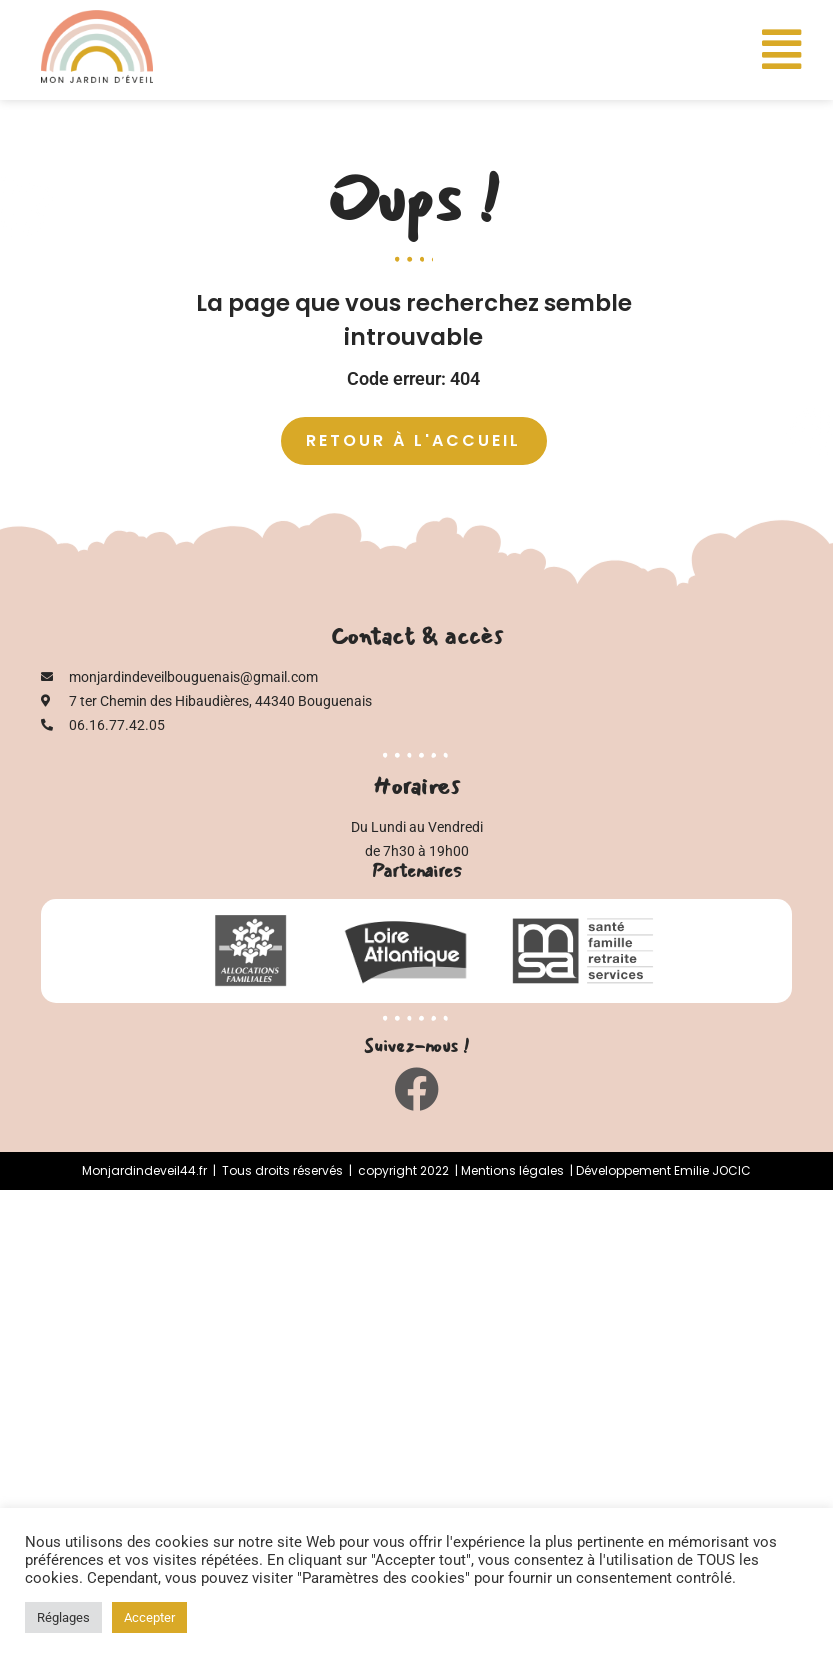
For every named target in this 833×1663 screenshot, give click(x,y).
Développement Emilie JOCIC (663, 1170)
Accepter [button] (149, 1617)
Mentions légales (512, 1170)
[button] (781, 50)
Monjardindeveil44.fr (144, 1170)
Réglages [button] (63, 1617)
